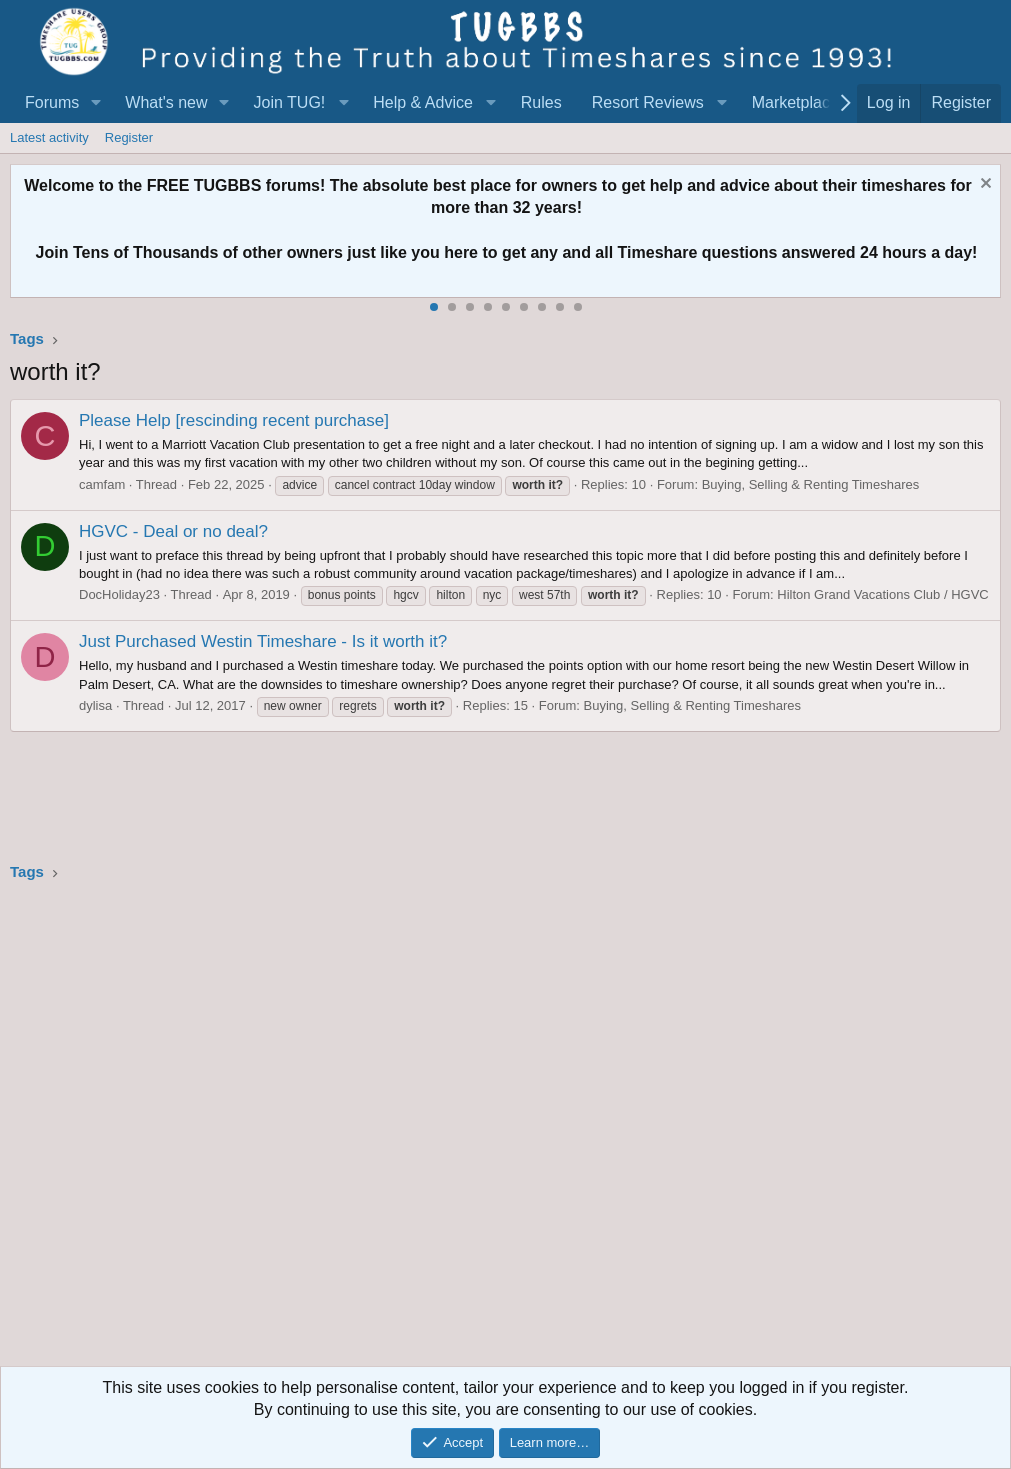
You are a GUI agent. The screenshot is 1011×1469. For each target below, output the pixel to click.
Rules (541, 102)
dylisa (95, 705)
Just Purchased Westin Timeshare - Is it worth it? (263, 641)
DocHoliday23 (119, 594)
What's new (166, 102)
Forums (52, 102)
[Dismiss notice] (983, 185)
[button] (95, 103)
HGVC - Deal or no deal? (173, 531)
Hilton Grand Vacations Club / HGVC (882, 594)
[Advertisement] (505, 1130)
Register (129, 137)
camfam (102, 484)
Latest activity (49, 137)
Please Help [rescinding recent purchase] (234, 420)
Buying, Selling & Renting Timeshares (811, 484)
